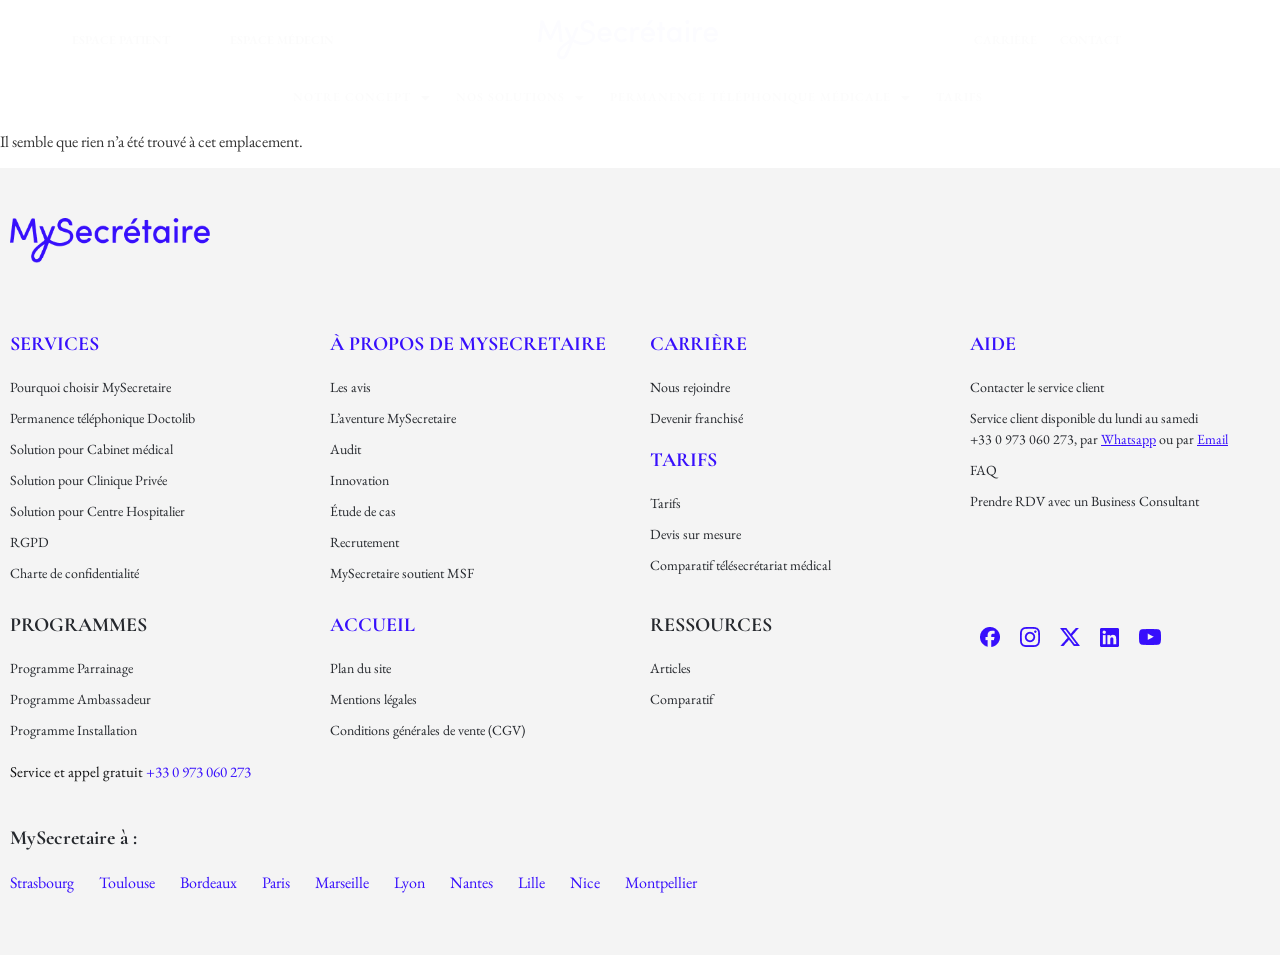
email (1212, 439)
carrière (1005, 40)
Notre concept (362, 97)
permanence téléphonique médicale (760, 97)
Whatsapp (1128, 439)
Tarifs (959, 97)
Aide (993, 344)
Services (54, 344)
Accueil (372, 625)
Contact (1090, 40)
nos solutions (520, 97)
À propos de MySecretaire (468, 344)
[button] (362, 97)
